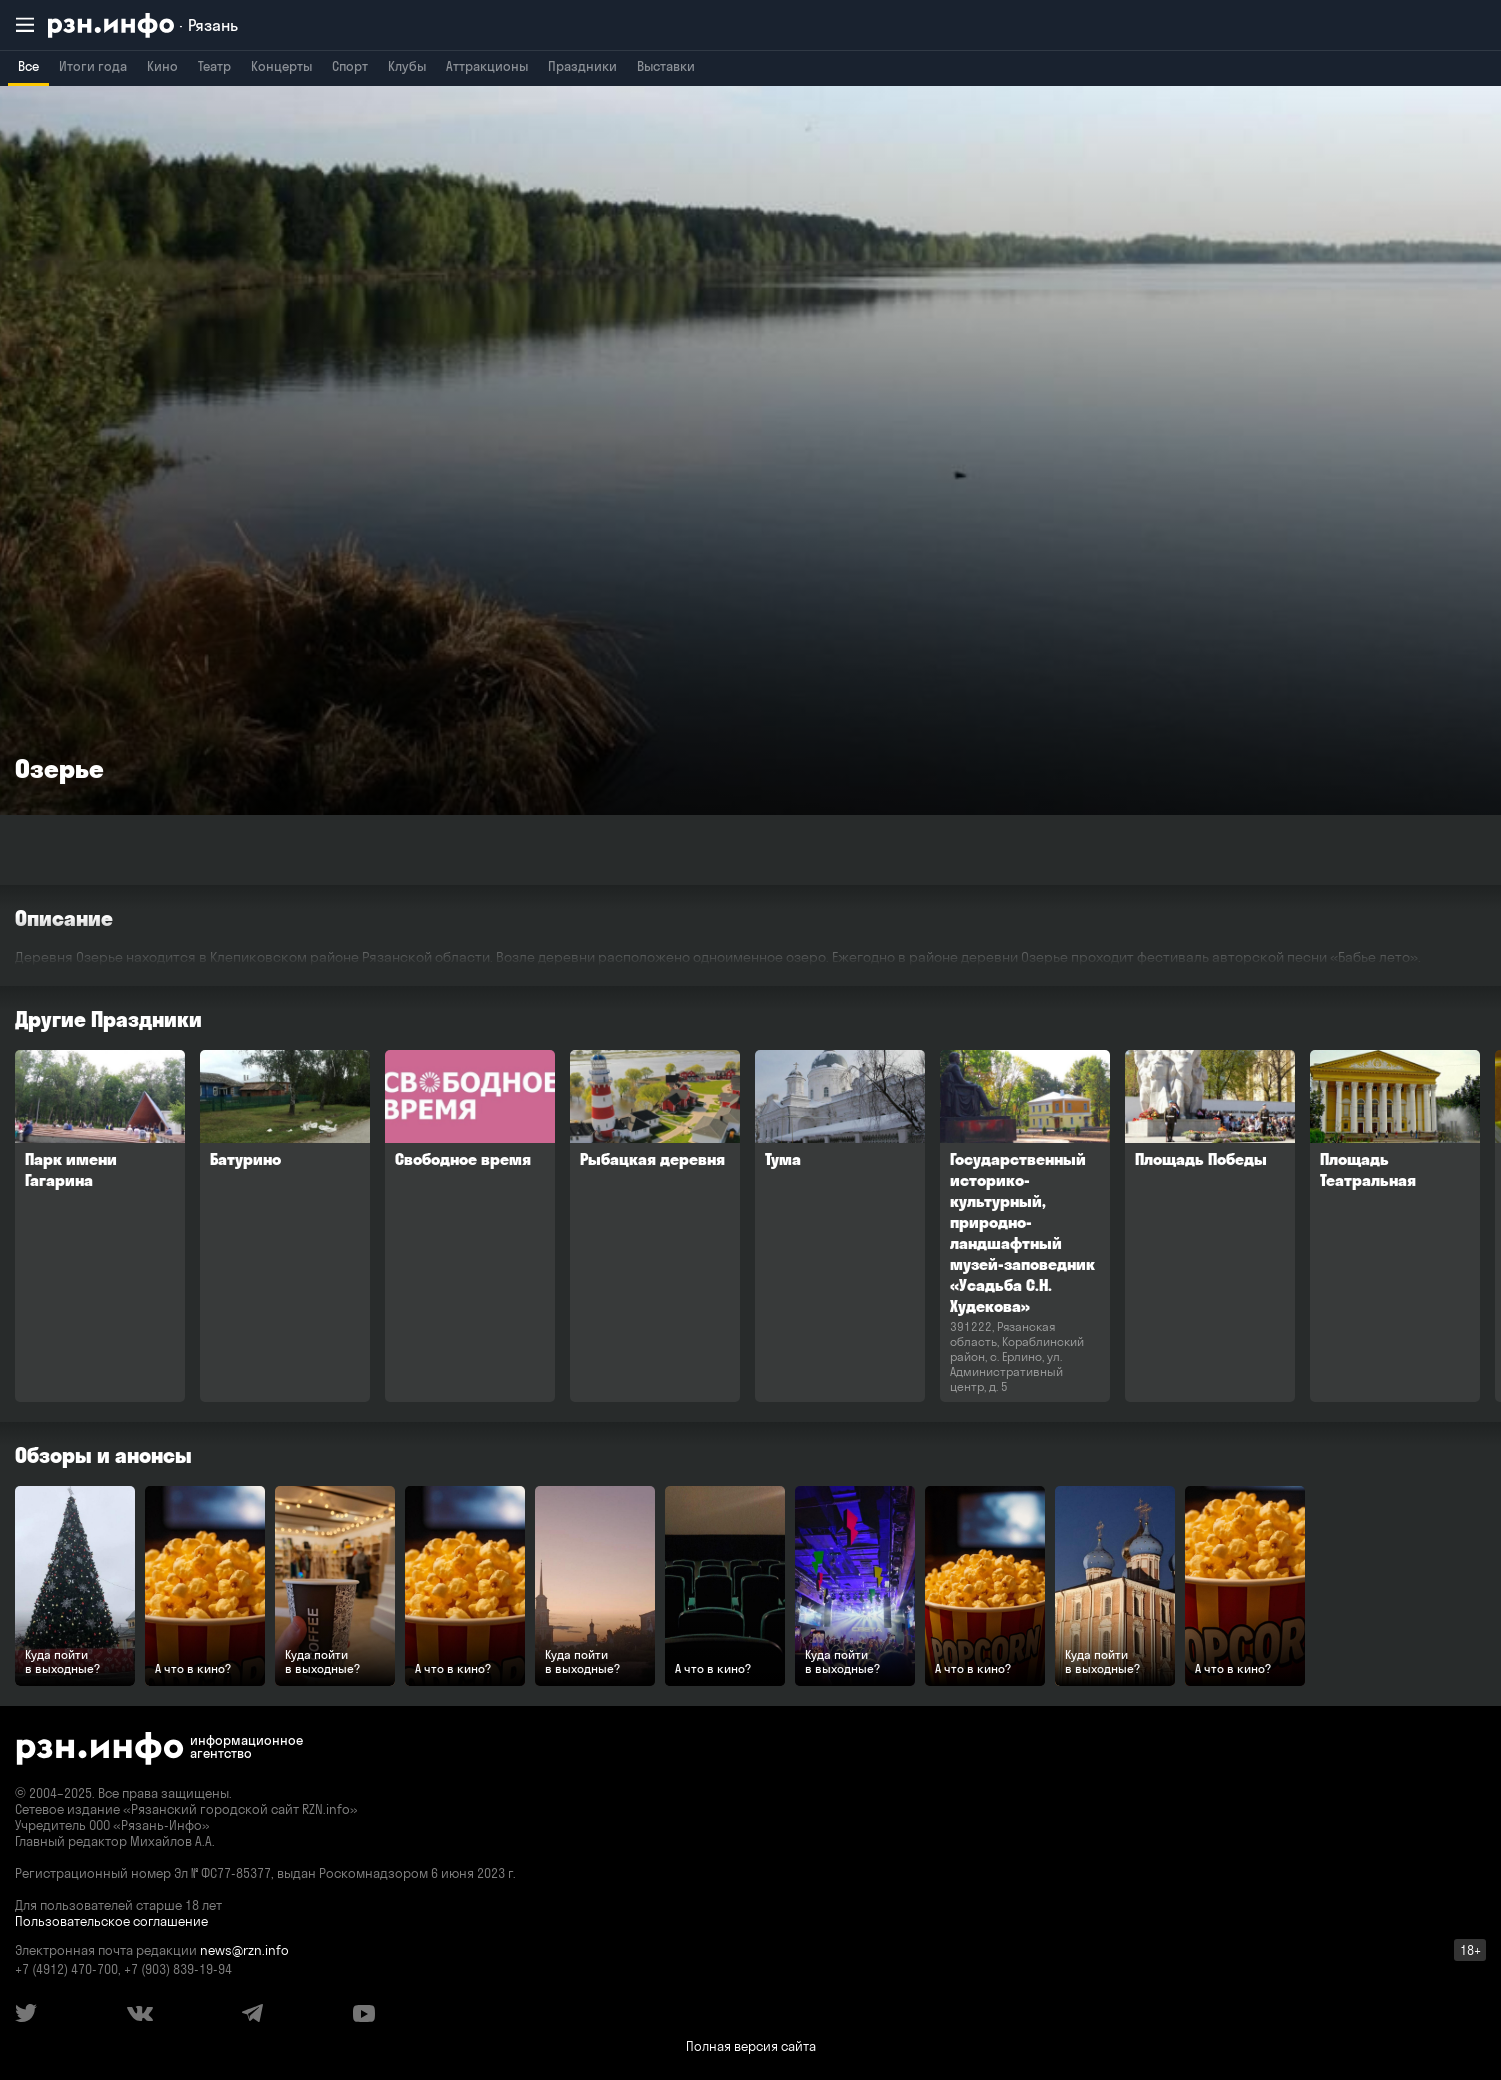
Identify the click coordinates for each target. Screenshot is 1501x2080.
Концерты (281, 66)
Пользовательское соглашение (111, 1921)
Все (28, 66)
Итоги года (93, 66)
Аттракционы (487, 66)
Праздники (582, 66)
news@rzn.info (244, 1950)
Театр (214, 66)
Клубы (407, 66)
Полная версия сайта (751, 2046)
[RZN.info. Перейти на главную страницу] (143, 25)
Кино (162, 66)
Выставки (666, 66)
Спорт (350, 66)
